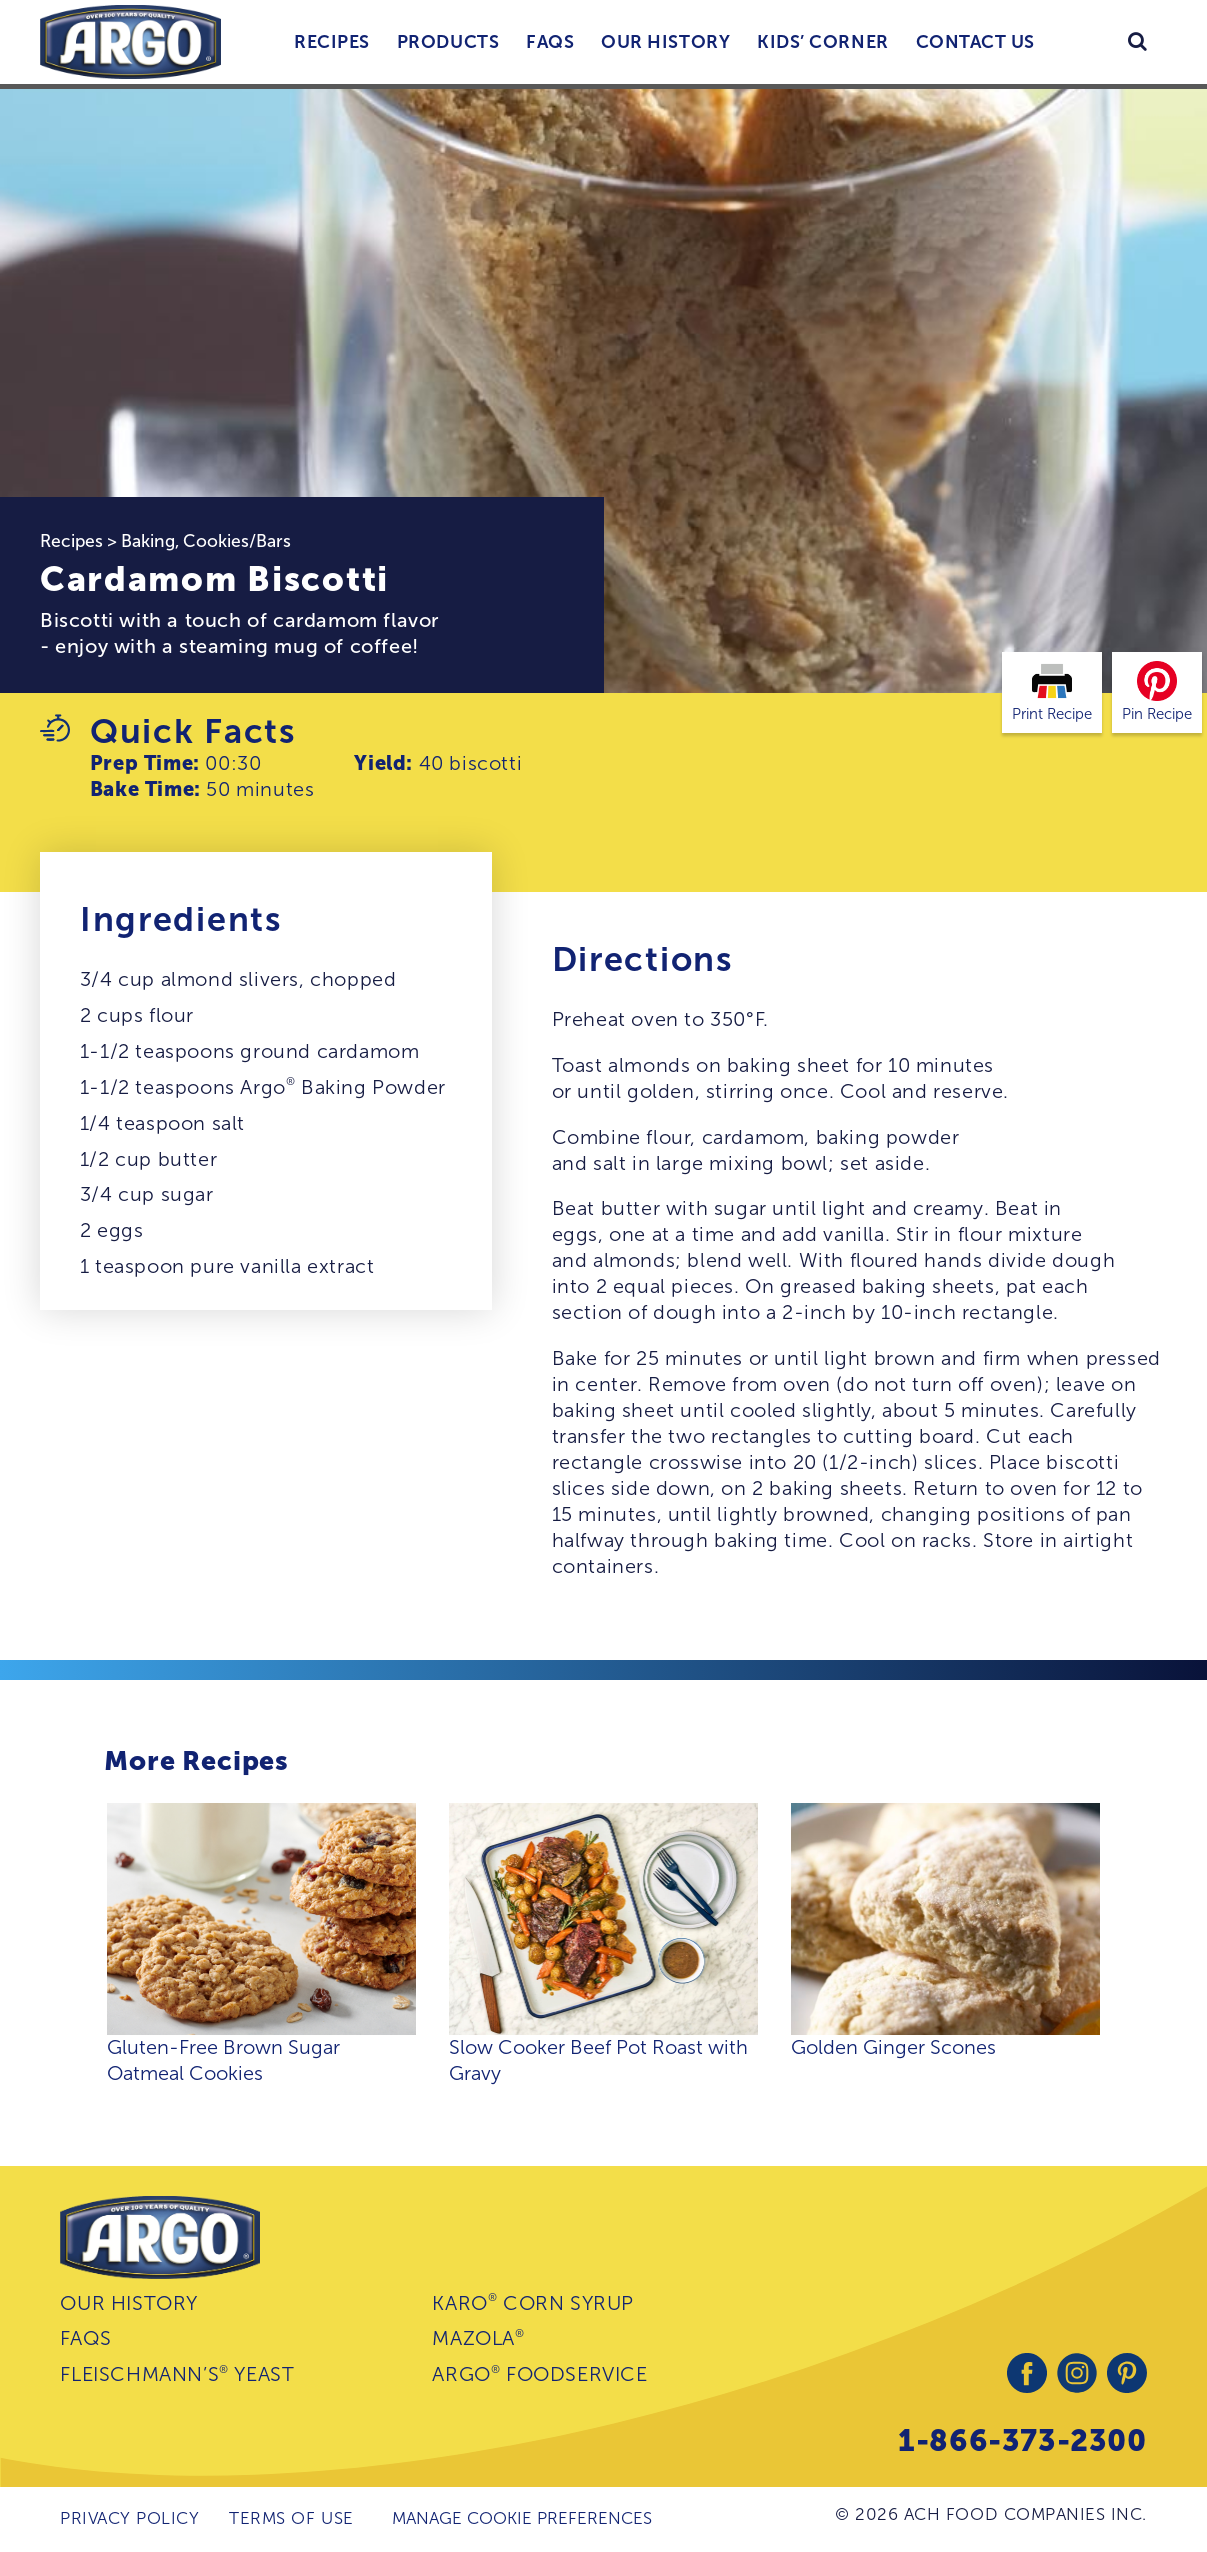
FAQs (550, 42)
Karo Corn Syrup (533, 2302)
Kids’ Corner (822, 42)
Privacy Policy (129, 2518)
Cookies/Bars (237, 541)
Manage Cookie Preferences (522, 2518)
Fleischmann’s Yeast (177, 2374)
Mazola (478, 2338)
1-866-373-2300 (1022, 2440)
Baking (148, 541)
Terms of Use (291, 2518)
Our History (665, 42)
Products (448, 42)
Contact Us (975, 42)
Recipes (332, 42)
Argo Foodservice (539, 2374)
